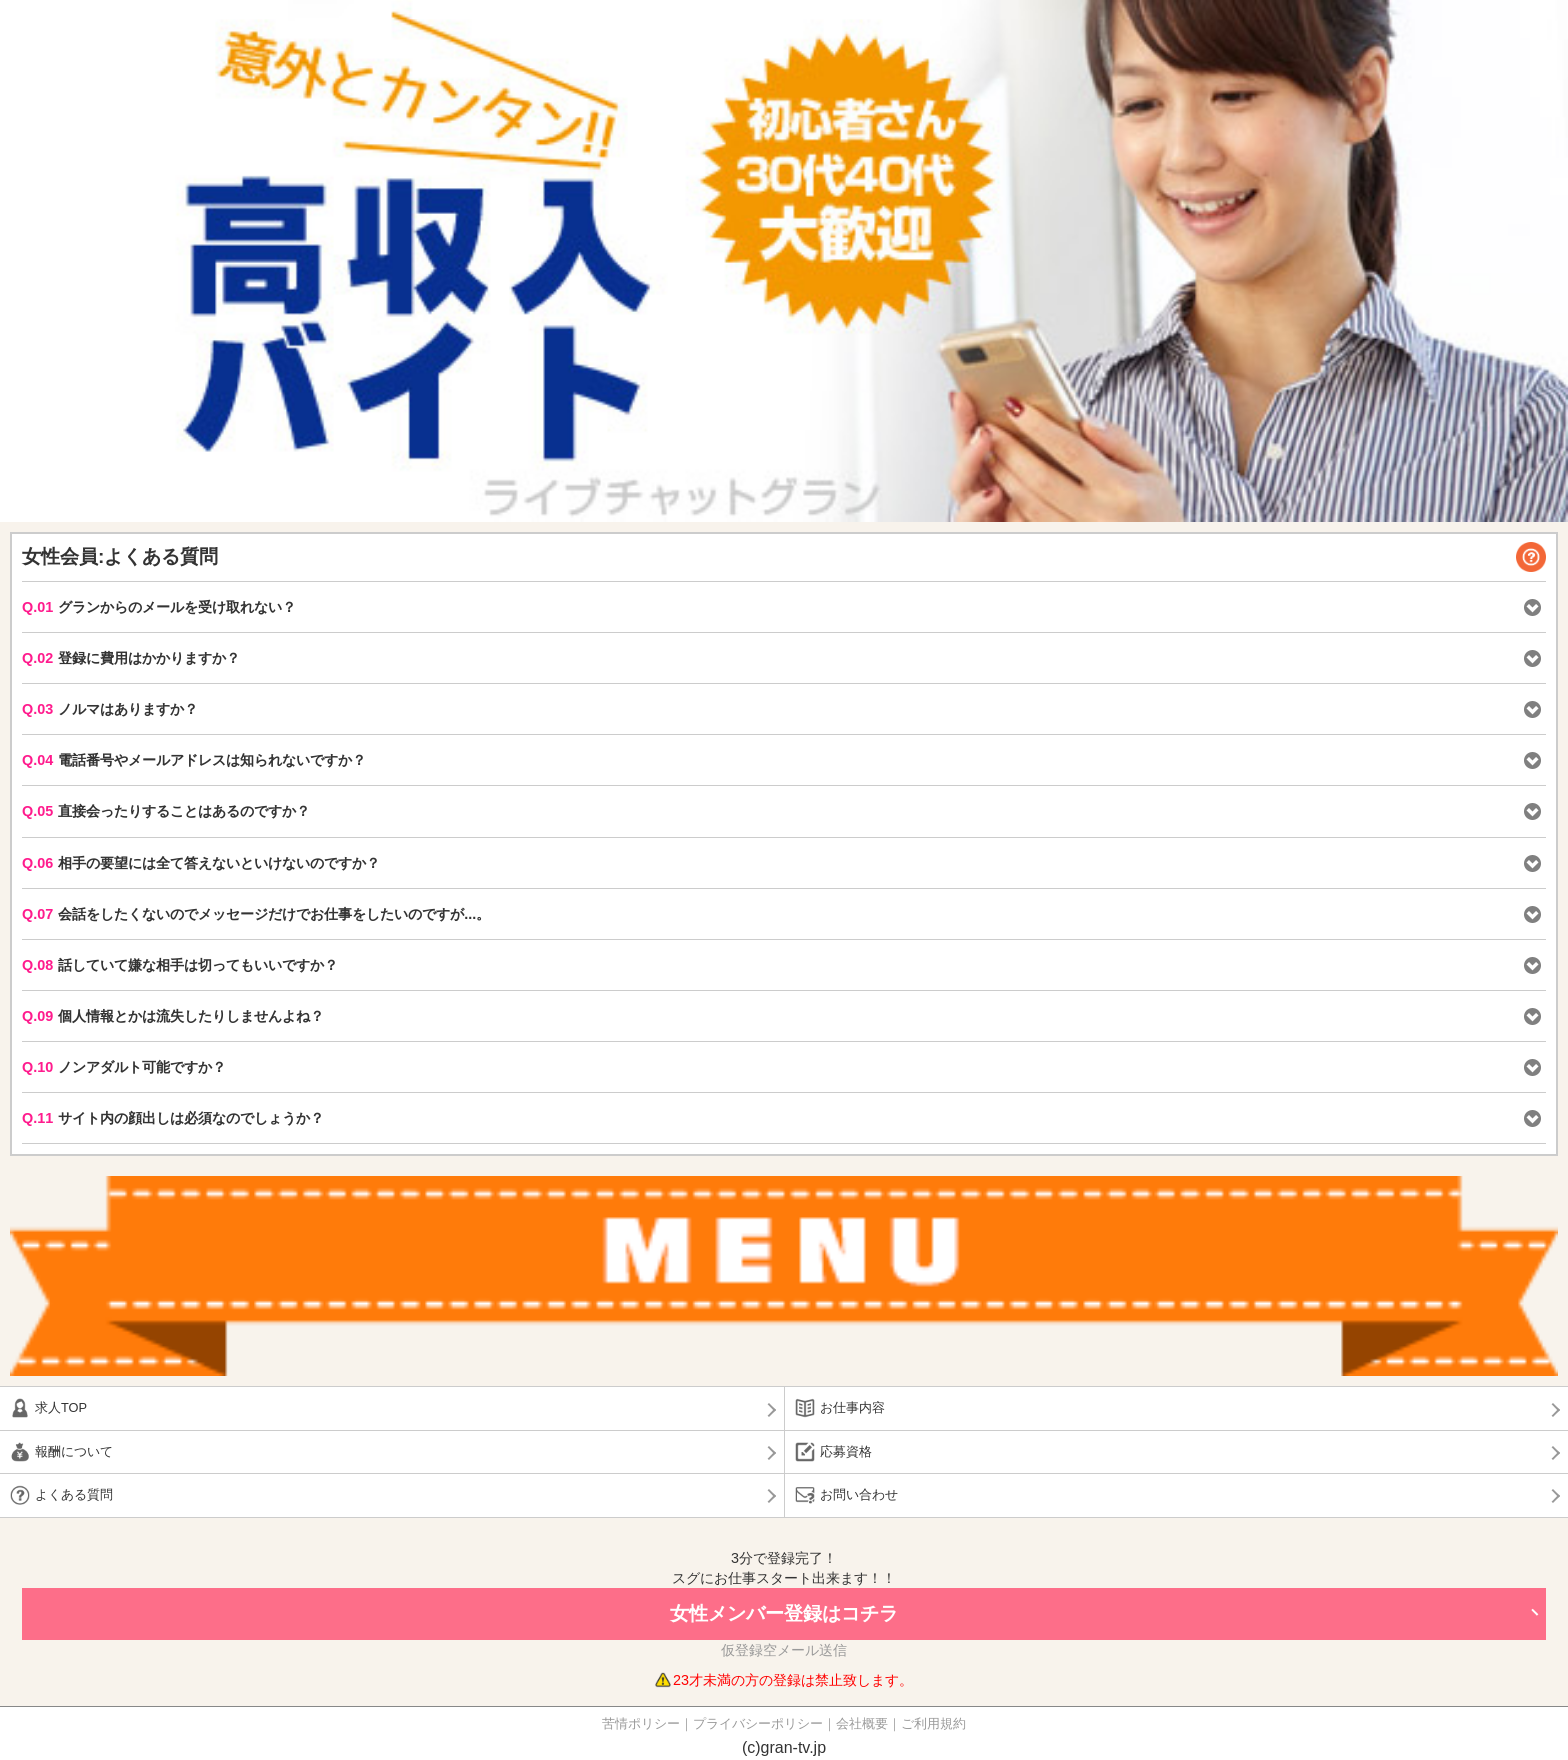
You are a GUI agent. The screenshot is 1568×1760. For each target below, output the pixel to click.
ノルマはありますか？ (110, 709)
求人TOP (61, 1407)
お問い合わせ (859, 1494)
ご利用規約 (933, 1723)
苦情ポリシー (641, 1723)
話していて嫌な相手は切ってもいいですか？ (180, 965)
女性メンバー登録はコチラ (784, 1613)
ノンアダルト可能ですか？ (124, 1067)
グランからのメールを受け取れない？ (159, 607)
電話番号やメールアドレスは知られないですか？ (194, 760)
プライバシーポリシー (758, 1723)
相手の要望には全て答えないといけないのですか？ (201, 863)
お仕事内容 (852, 1407)
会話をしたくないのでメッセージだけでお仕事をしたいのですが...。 (256, 914)
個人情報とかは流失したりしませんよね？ (173, 1016)
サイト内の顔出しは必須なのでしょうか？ (173, 1118)
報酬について (74, 1451)
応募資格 (846, 1451)
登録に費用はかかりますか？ (131, 658)
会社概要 (862, 1723)
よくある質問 (74, 1494)
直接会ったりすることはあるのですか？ (166, 811)
